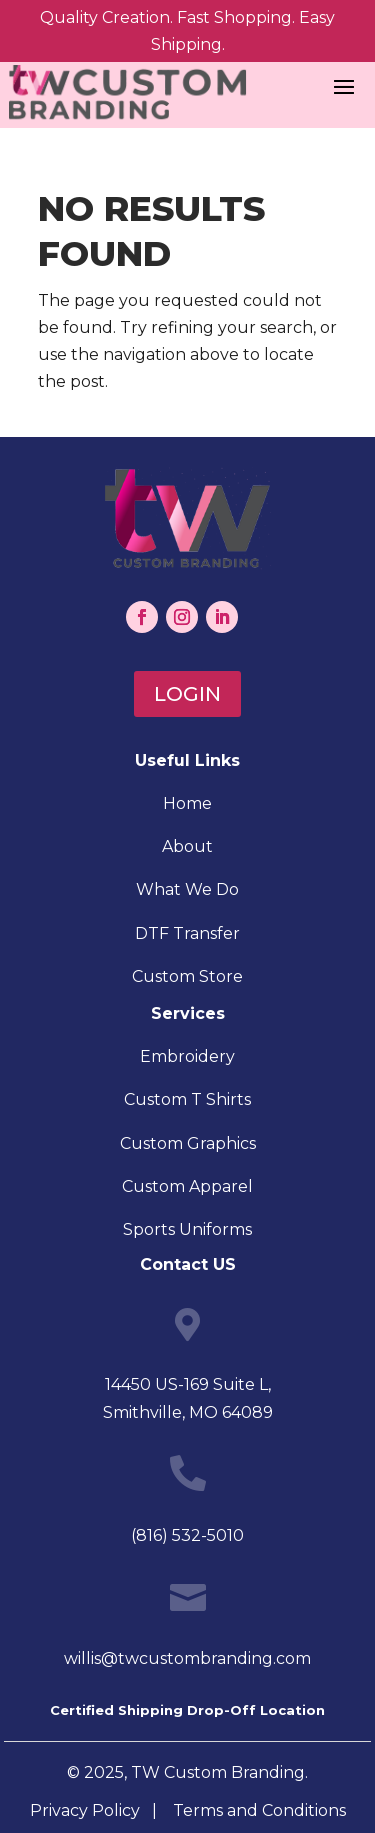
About (187, 846)
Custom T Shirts (187, 1099)
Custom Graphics (188, 1143)
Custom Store (187, 976)
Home (187, 803)
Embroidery (187, 1056)
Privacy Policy (85, 1810)
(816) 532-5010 (187, 1535)
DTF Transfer (187, 933)
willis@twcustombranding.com (187, 1658)
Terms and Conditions (259, 1810)
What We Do (187, 889)
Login (187, 694)
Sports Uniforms (187, 1229)
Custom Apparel (187, 1186)
